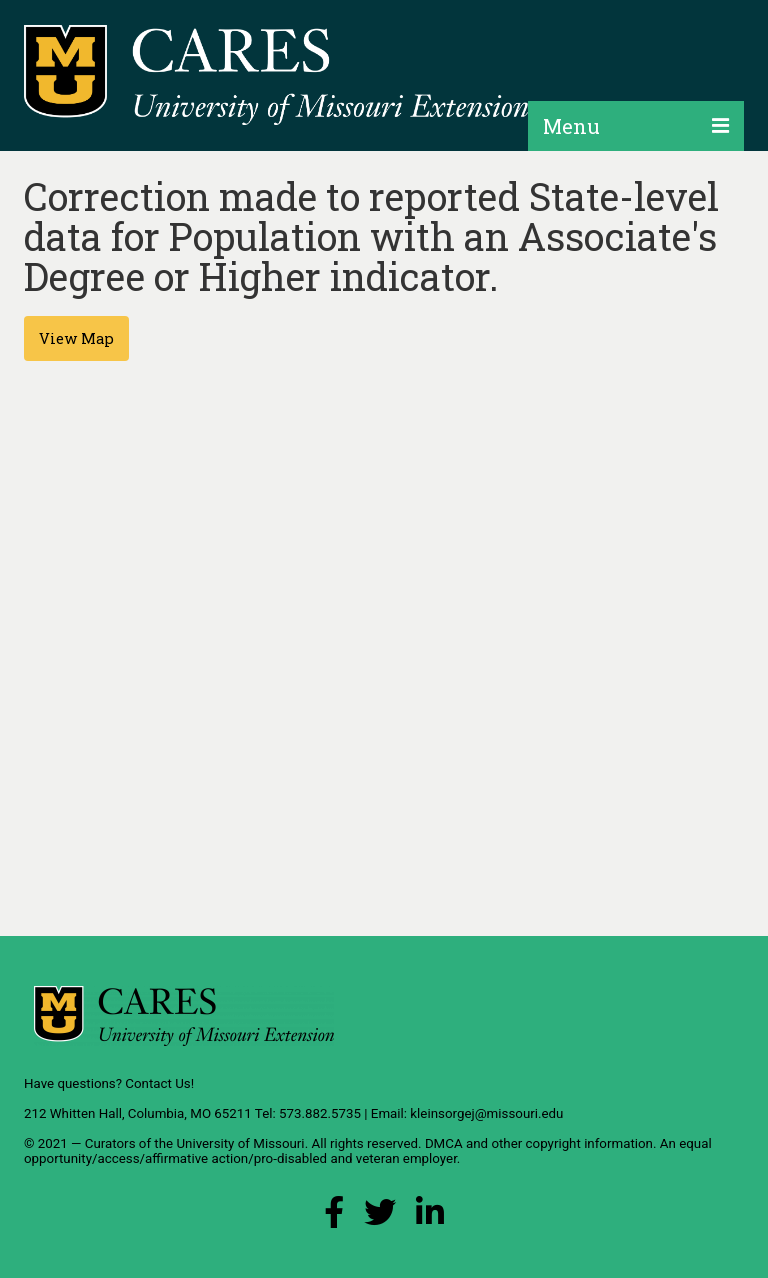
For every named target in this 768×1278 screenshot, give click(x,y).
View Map (76, 338)
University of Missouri (240, 1143)
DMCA (444, 1143)
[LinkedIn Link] (430, 1217)
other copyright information (572, 1143)
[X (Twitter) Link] (380, 1217)
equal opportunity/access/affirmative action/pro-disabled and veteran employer (368, 1151)
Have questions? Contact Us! (109, 1083)
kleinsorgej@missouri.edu (486, 1113)
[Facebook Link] (334, 1217)
